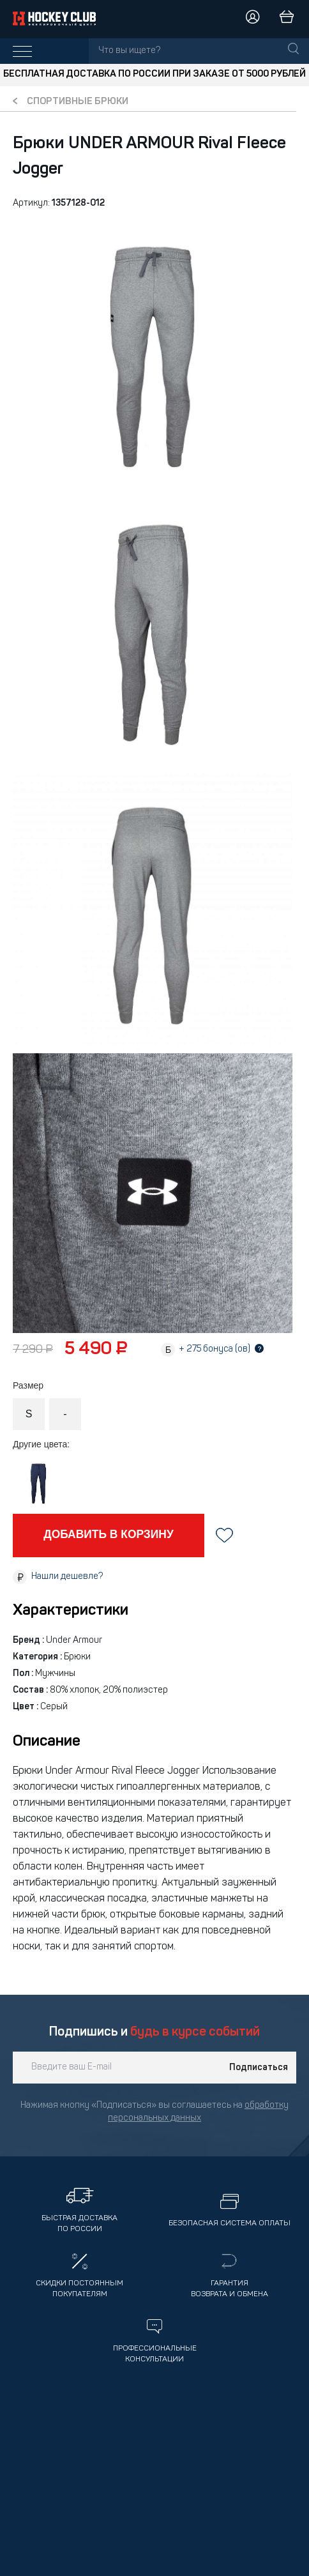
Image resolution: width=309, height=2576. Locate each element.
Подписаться (258, 2067)
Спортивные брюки (77, 102)
